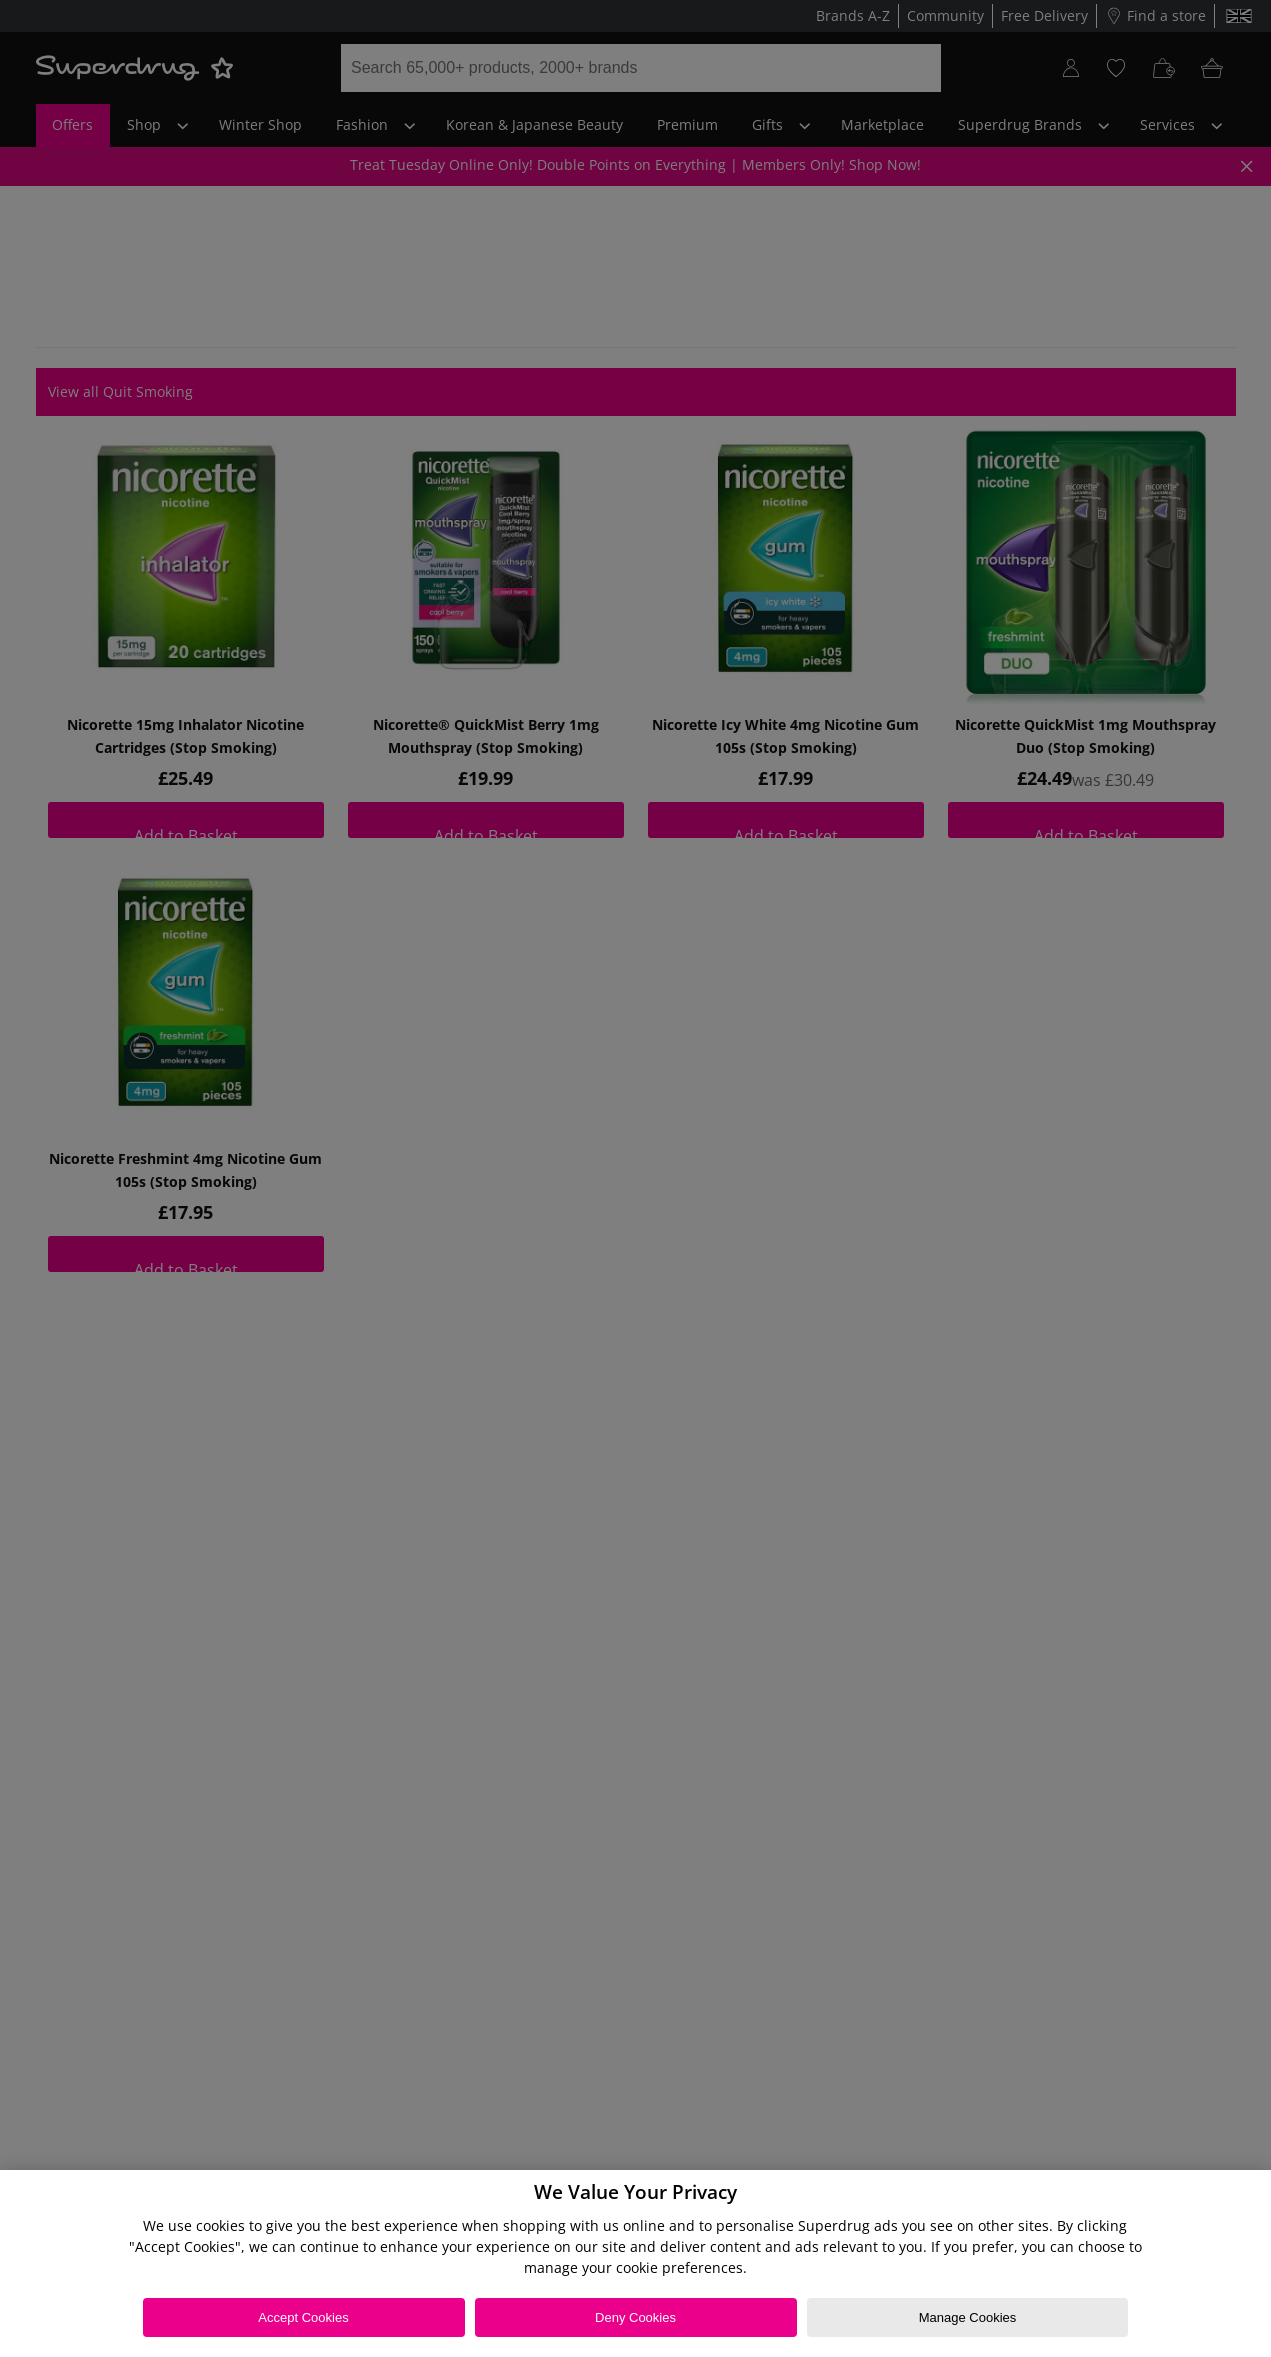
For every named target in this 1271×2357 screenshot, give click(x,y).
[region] (635, 2263)
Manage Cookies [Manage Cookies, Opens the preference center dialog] (968, 2317)
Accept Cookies (303, 2317)
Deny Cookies (635, 2317)
